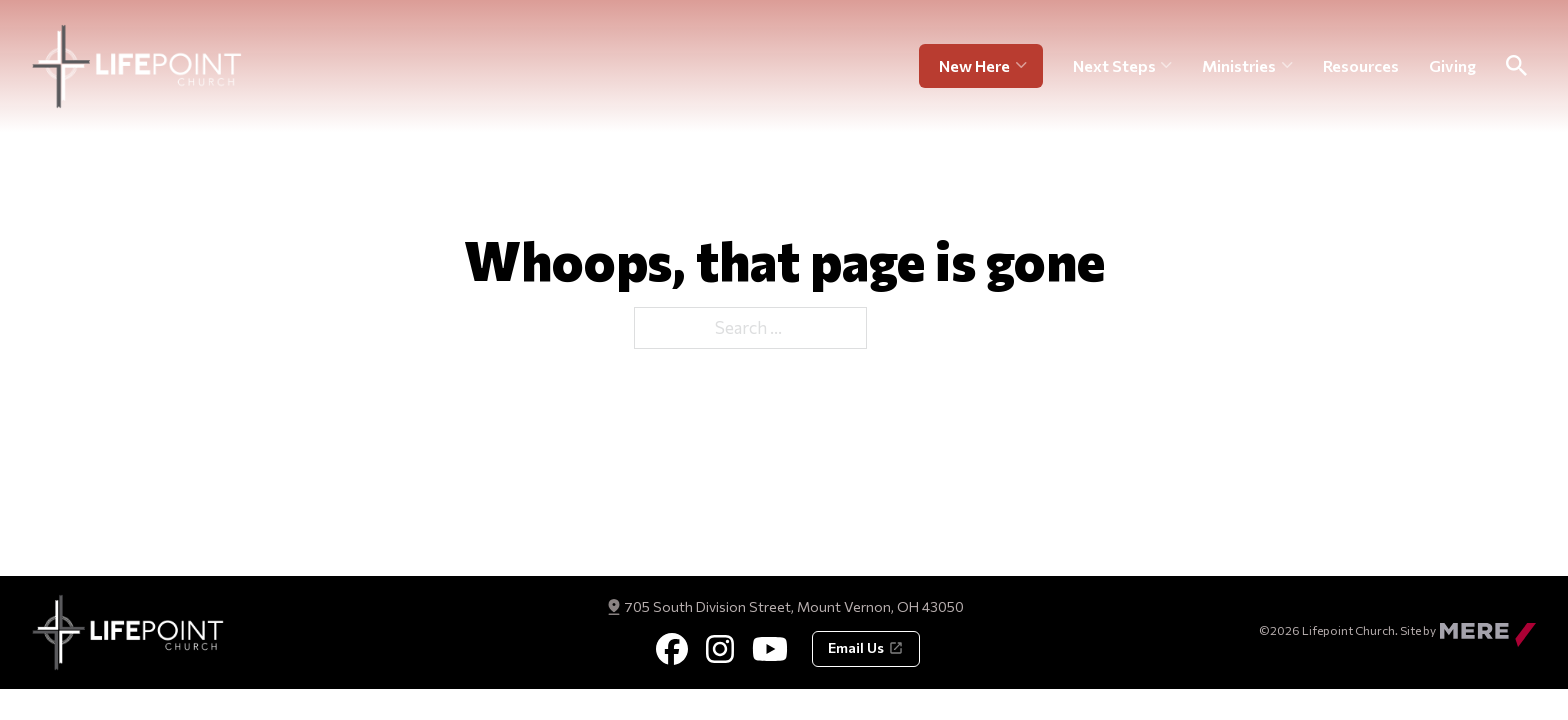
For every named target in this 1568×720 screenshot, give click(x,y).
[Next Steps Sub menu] (1166, 69)
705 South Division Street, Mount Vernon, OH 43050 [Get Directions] (794, 606)
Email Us (866, 647)
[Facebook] (672, 649)
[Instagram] (720, 649)
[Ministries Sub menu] (1287, 69)
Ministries (1239, 67)
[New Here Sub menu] (1029, 69)
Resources (1361, 67)
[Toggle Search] (1516, 69)
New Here (974, 67)
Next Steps (1114, 67)
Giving (1452, 67)
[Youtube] (770, 649)
